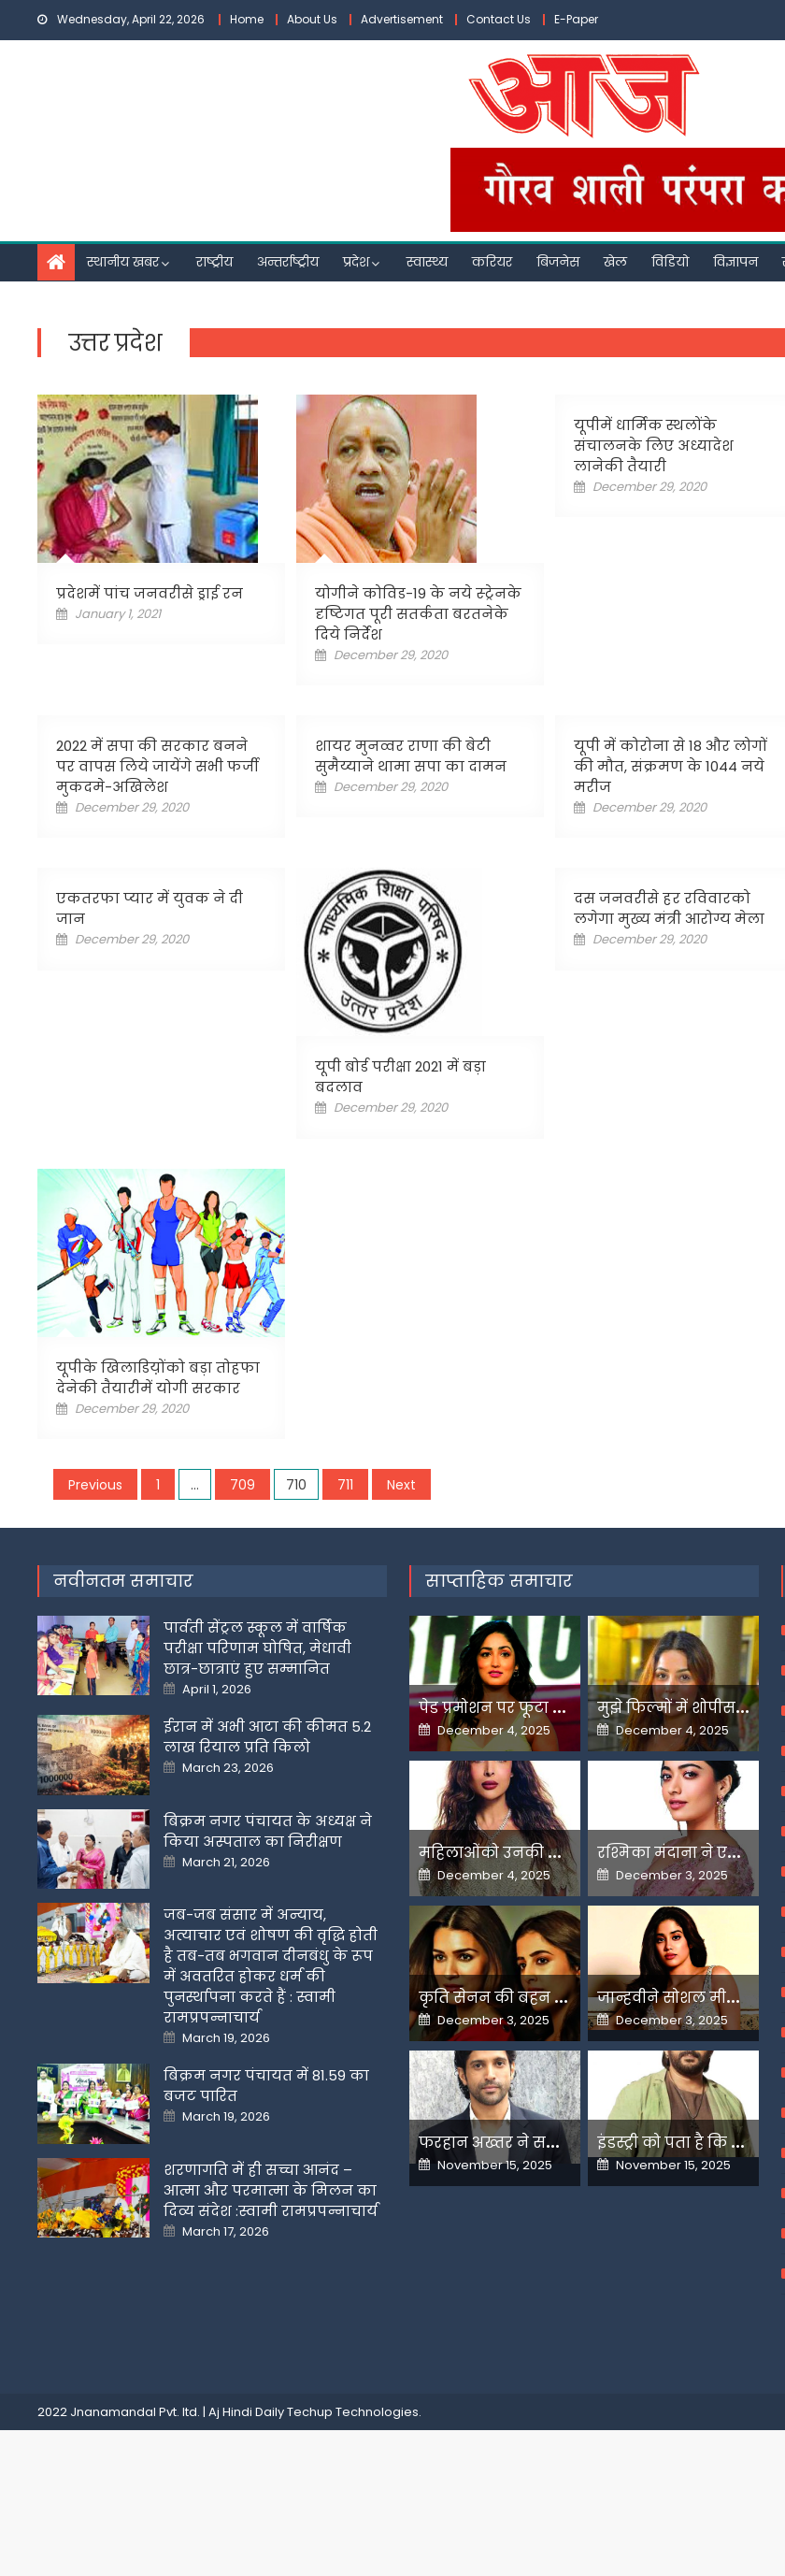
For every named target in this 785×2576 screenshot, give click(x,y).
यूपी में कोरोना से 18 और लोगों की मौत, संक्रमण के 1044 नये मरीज (670, 766)
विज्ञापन (735, 261)
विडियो (670, 261)
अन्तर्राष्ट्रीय (288, 261)
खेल (615, 261)
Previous (95, 1484)
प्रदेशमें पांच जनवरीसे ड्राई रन (149, 593)
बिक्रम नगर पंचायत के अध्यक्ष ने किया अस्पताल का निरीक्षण (268, 1903)
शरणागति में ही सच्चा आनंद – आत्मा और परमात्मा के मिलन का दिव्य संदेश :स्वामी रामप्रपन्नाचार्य (271, 2262)
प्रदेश (356, 261)
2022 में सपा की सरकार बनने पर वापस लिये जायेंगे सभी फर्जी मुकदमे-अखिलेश (157, 766)
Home (247, 19)
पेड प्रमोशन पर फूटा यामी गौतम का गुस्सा (561, 1780)
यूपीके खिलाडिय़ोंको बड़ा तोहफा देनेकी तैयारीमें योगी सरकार (158, 1378)
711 (345, 1484)
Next (401, 1484)
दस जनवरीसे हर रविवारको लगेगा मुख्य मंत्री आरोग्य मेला (669, 908)
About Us (312, 19)
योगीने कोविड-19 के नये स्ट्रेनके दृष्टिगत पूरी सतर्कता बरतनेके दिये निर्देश (418, 613)
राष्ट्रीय (214, 261)
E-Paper (576, 19)
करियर (492, 261)
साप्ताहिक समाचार (499, 1652)
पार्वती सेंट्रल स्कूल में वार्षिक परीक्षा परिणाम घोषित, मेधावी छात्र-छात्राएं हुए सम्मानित (257, 1720)
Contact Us (498, 19)
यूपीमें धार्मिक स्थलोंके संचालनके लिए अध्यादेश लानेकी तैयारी (654, 445)
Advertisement (402, 19)
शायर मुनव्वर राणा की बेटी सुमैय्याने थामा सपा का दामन (411, 756)
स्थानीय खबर (123, 261)
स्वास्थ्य (427, 261)
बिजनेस (557, 261)
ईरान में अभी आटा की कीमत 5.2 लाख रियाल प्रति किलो (267, 1809)
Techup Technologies (353, 2484)
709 (242, 1484)
